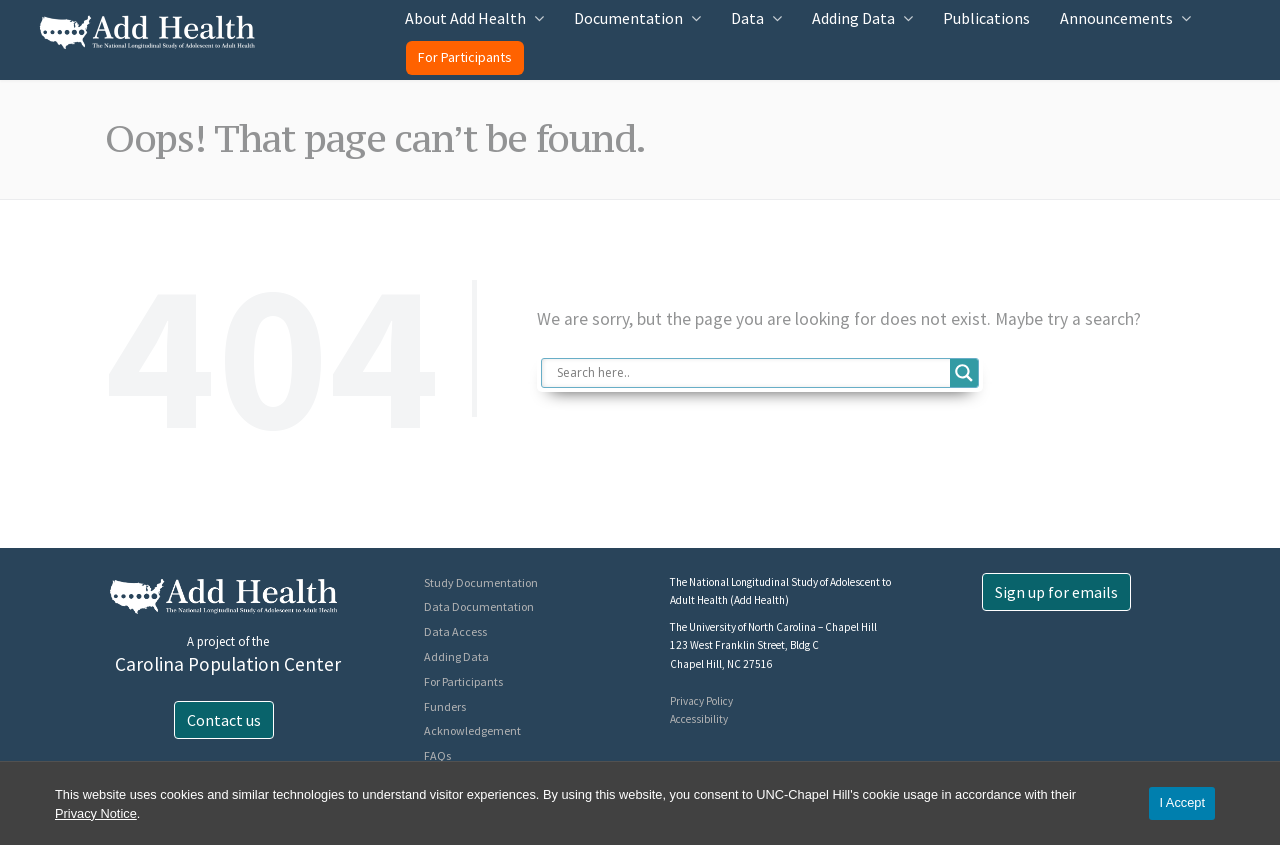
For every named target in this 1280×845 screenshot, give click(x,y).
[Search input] (751, 373)
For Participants (465, 57)
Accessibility (699, 719)
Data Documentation (479, 606)
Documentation (628, 18)
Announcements (1116, 18)
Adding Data (853, 18)
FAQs (437, 755)
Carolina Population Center (228, 664)
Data (747, 18)
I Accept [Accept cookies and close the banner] (1182, 802)
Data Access (455, 631)
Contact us (224, 720)
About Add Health (465, 18)
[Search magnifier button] (964, 373)
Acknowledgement (472, 730)
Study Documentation (481, 582)
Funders (445, 706)
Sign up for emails (1056, 592)
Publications (986, 18)
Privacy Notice (96, 813)
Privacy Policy (701, 701)
